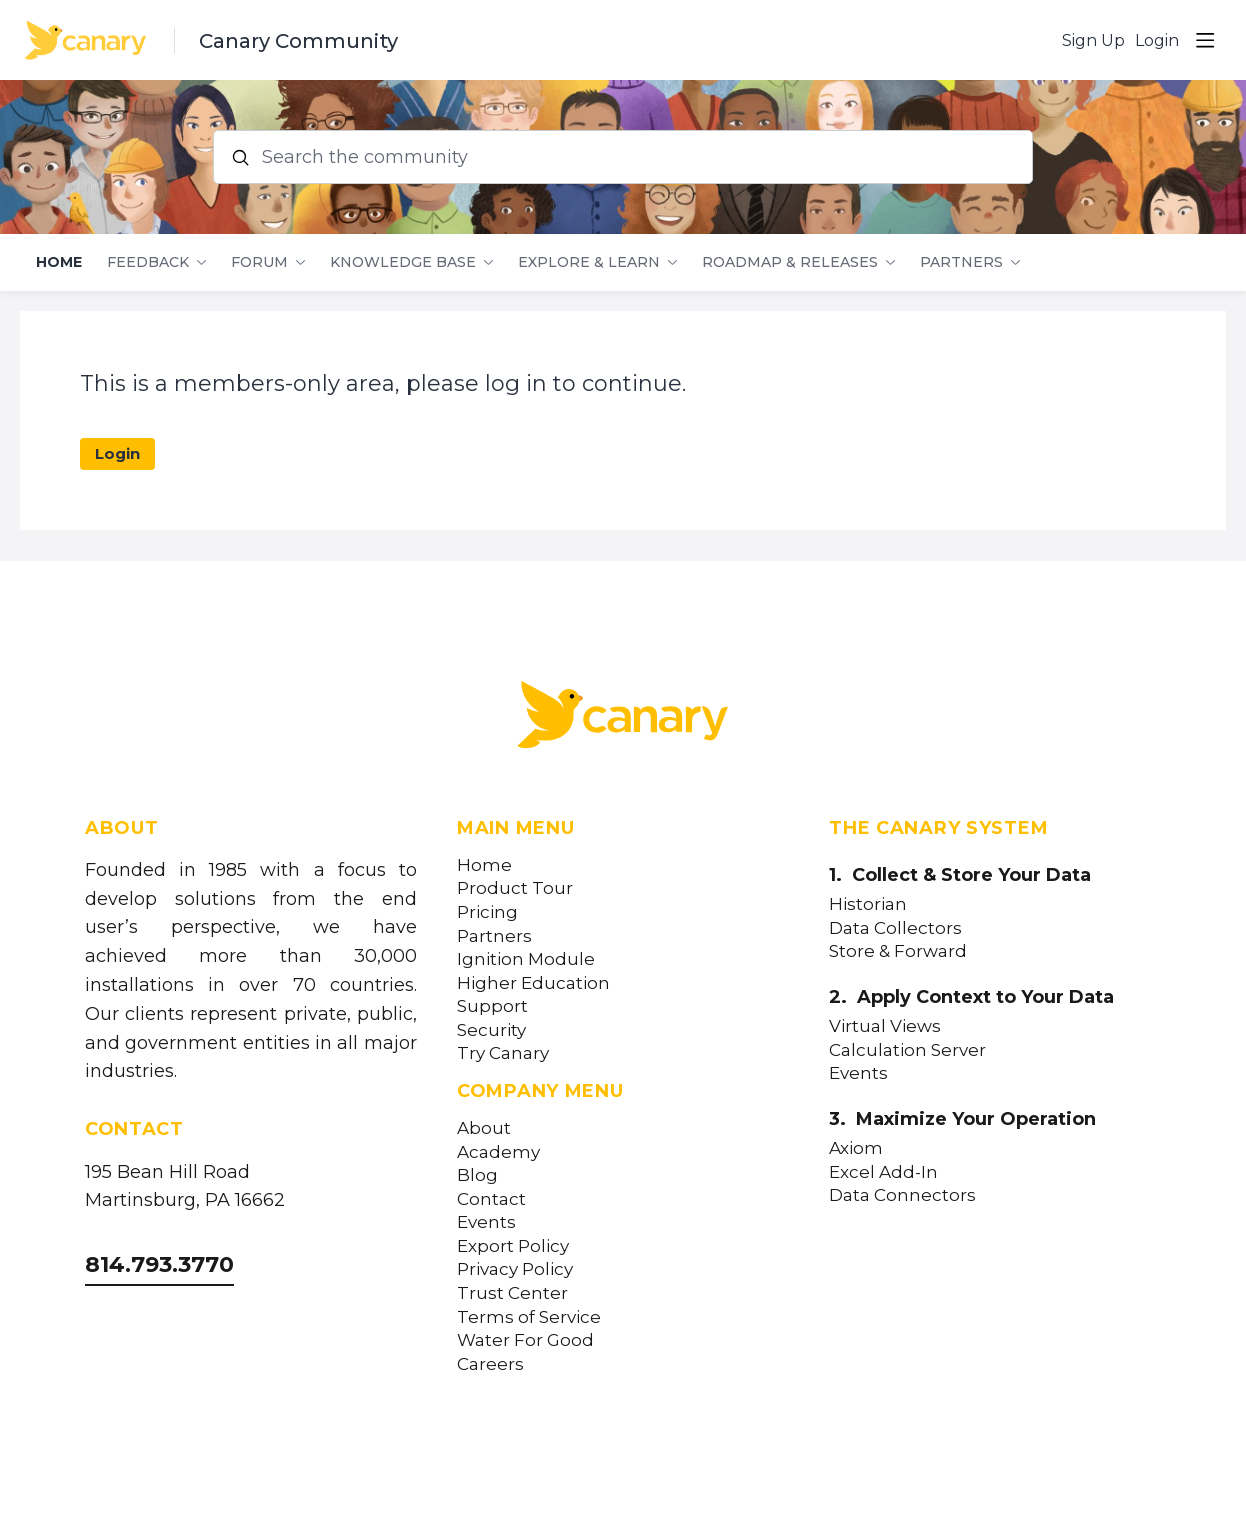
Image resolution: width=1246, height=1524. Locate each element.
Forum (259, 262)
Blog (477, 1175)
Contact (491, 1199)
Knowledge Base (403, 262)
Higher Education (533, 983)
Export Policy (513, 1246)
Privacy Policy (515, 1269)
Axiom (856, 1148)
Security (491, 1030)
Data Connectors (902, 1195)
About (484, 1128)
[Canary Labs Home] (623, 719)
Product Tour (515, 888)
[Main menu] (1205, 40)
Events (486, 1222)
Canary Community (298, 41)
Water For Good (525, 1340)
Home (59, 262)
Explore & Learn (589, 262)
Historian (868, 904)
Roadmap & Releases (790, 262)
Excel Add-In (883, 1172)
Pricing (487, 912)
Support (492, 1006)
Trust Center (512, 1293)
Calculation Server (907, 1050)
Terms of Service (529, 1317)
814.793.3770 (159, 1264)
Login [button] (1157, 40)
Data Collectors (895, 928)
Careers (490, 1364)
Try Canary (503, 1053)
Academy (498, 1152)
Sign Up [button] (1093, 40)
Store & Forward (898, 951)
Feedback (148, 262)
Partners (961, 262)
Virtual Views (885, 1026)
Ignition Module (526, 959)
